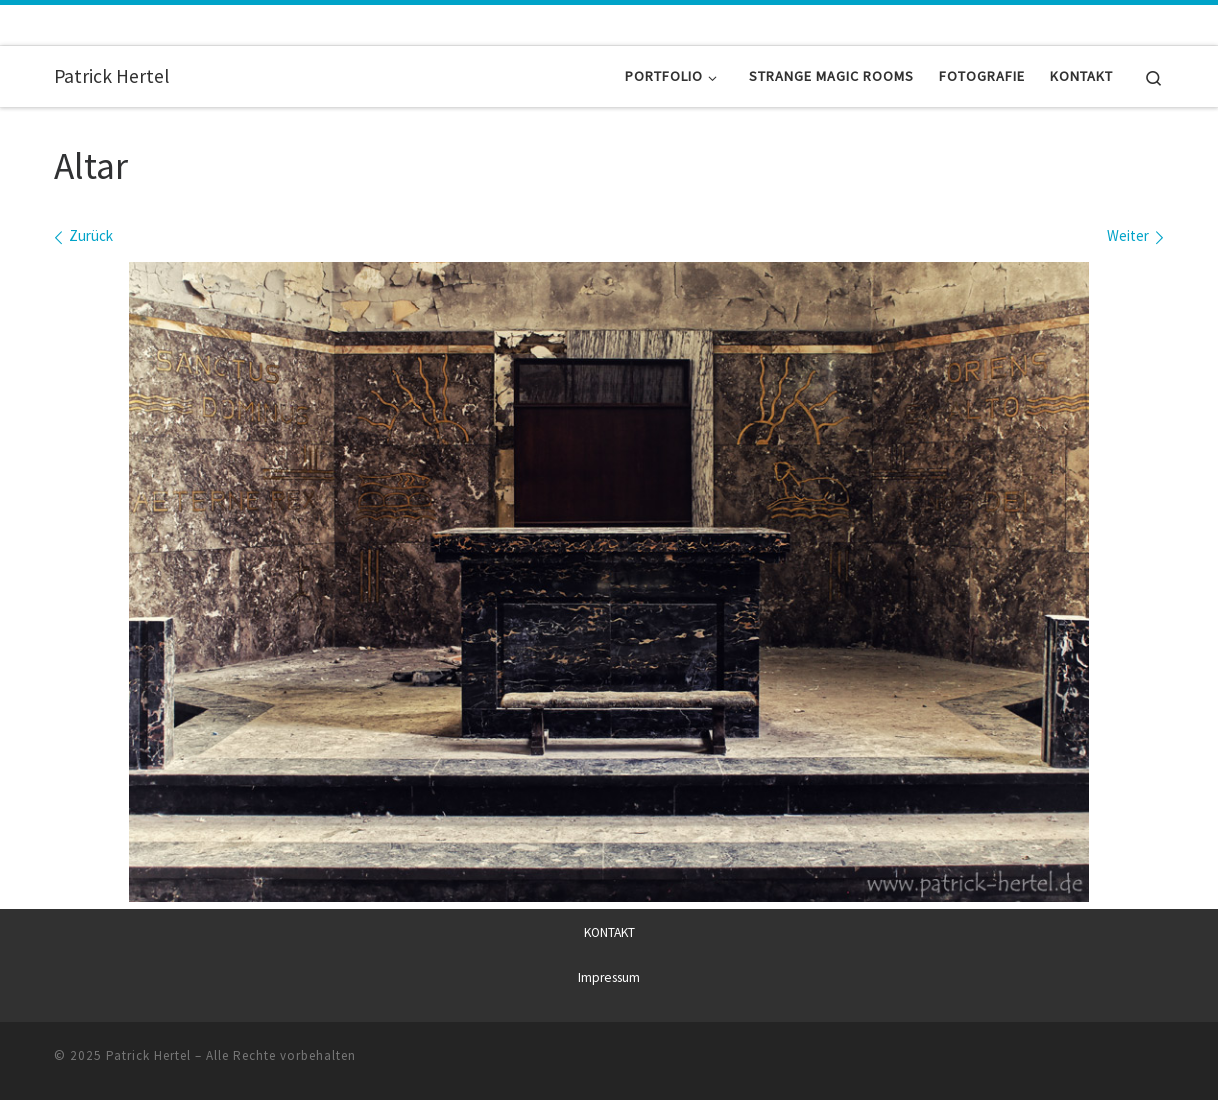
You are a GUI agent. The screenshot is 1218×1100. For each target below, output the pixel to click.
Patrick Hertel (148, 1055)
